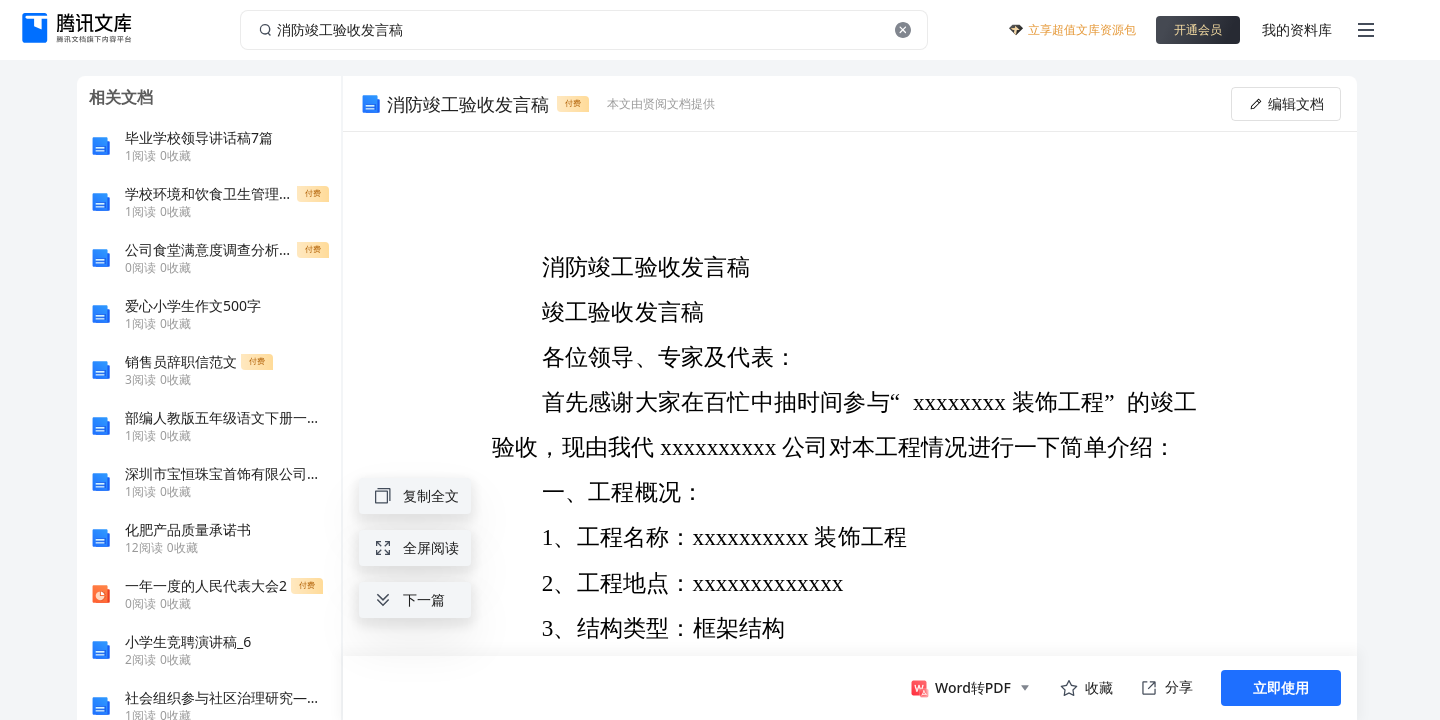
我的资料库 (1297, 29)
